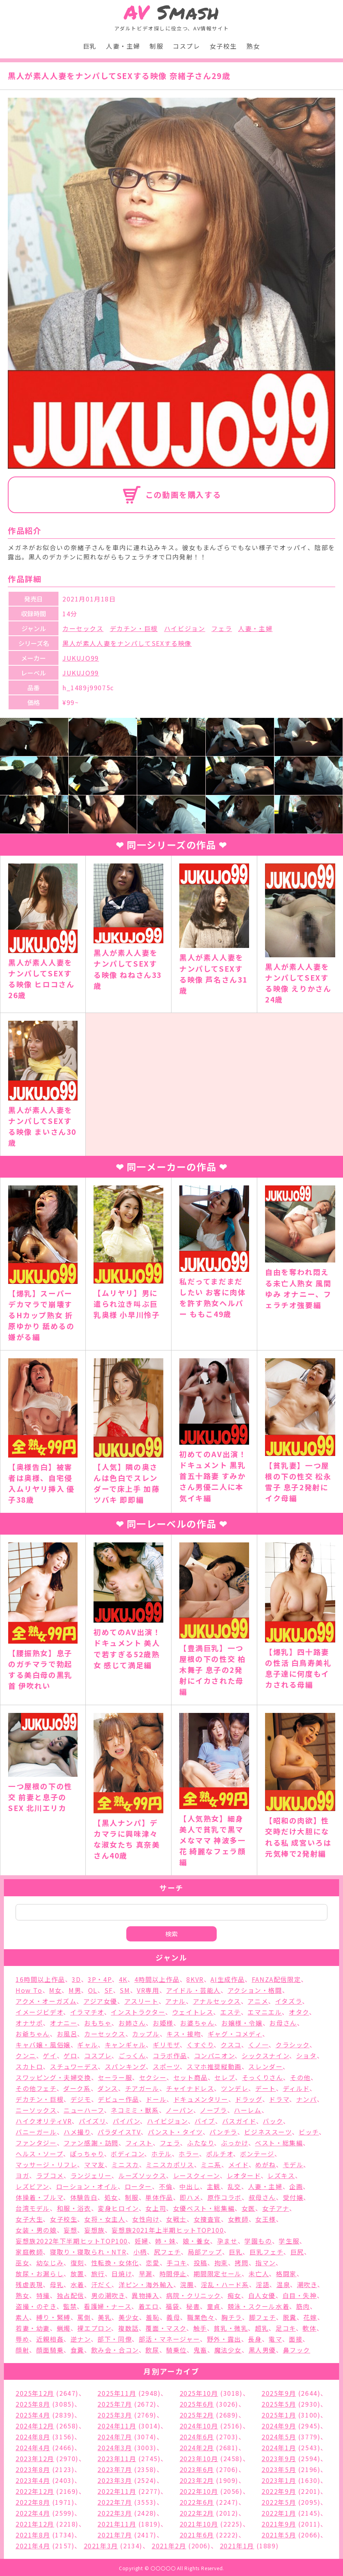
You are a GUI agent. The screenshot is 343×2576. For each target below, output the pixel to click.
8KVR (194, 1979)
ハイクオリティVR (44, 2121)
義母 (173, 2317)
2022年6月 (197, 2502)
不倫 (166, 2186)
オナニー (63, 2022)
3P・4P (100, 1979)
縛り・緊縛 (53, 2317)
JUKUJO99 (80, 658)
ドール (156, 2099)
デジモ (81, 2099)
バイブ (204, 2121)
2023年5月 (279, 2469)
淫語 (262, 2284)
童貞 (214, 2306)
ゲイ (50, 2055)
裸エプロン (94, 2328)
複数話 (128, 2328)
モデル (293, 2164)
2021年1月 (237, 2545)
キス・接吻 (183, 2033)
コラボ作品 (170, 2055)
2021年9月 (279, 2524)
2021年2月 (169, 2545)
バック (273, 2121)
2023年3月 (114, 2480)
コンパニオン (214, 2055)
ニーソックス (36, 2110)
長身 (255, 2339)
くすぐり (200, 2044)
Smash (171, 12)
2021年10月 (199, 2524)
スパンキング (125, 2066)
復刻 (77, 2262)
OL (92, 1990)
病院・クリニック (193, 2295)
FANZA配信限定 (276, 1979)
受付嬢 (293, 2197)
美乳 (104, 2317)
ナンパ (306, 2099)
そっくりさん (262, 2077)
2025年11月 (116, 2393)
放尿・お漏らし (40, 2273)
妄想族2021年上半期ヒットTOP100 (167, 2230)
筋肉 (303, 2306)
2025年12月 (35, 2393)
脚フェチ (262, 2317)
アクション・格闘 (255, 1990)
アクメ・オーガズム (46, 2001)
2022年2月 (197, 2513)
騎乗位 (176, 2349)
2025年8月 (33, 2404)
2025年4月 (33, 2415)
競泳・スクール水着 (258, 2306)
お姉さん (132, 2022)
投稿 (200, 2262)
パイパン (126, 2121)
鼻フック (296, 2349)
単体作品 (159, 2197)
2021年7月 (114, 2534)
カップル (145, 2033)
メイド (238, 2164)
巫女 (22, 2262)
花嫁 (310, 2317)
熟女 (253, 46)
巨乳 (90, 46)
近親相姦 (50, 2339)
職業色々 (200, 2317)
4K (123, 1979)
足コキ (286, 2328)
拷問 (241, 2262)
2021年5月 (279, 2534)
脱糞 (290, 2317)
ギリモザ (166, 2044)
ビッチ (309, 2131)
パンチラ (223, 2131)
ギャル (87, 2044)
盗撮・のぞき (36, 2306)
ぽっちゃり (87, 2153)
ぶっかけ (234, 2142)
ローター (138, 2186)
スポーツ (166, 2066)
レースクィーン (196, 2175)
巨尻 (297, 2251)
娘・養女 (196, 2240)
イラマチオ (87, 2012)
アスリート (141, 2001)
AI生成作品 (227, 1979)
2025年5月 (279, 2404)
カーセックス (83, 628)
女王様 (265, 2219)
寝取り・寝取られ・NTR (88, 2251)
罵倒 (84, 2317)
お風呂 (67, 2033)
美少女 (128, 2317)
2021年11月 (116, 2524)
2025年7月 (114, 2404)
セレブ (224, 2077)
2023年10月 (199, 2458)
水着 (77, 2284)
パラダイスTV (119, 2131)
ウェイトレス (193, 2012)
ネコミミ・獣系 (135, 2110)
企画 (296, 2186)
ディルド (296, 2088)
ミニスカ (125, 2164)
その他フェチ (36, 2088)
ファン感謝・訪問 (91, 2142)
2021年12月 (35, 2524)
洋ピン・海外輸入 (145, 2284)
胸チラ (231, 2317)
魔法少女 (228, 2349)
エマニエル (265, 2012)
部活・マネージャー (169, 2339)
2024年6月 (197, 2436)
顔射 (22, 2349)
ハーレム (247, 2110)
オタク (299, 2012)
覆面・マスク (165, 2328)
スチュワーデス (74, 2066)
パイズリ (92, 2121)
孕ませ (227, 2240)
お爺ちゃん (33, 2033)
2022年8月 (33, 2502)
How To (29, 1990)
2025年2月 (197, 2415)
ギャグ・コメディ (235, 2033)
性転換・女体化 (115, 2262)
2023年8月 (33, 2469)
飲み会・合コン (115, 2349)
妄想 (70, 2230)
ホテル (161, 2153)
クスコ (231, 2044)
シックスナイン (265, 2055)
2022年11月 (116, 2491)
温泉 (283, 2284)
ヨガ (22, 2175)
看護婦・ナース (107, 2306)
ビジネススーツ (268, 2131)
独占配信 (70, 2295)
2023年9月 (279, 2458)
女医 (248, 2208)
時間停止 (173, 2273)
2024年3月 (114, 2447)
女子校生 (223, 46)
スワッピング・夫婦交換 (53, 2077)
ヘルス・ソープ (39, 2153)
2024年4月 (33, 2447)
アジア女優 (100, 2001)
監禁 (70, 2306)
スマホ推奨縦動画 (214, 2066)
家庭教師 (29, 2251)
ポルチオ (219, 2153)
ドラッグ (248, 2099)
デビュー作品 (118, 2099)
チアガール (142, 2088)
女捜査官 (207, 2219)
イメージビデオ (39, 2012)
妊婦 (142, 2240)
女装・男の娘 (36, 2230)
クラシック (292, 2044)
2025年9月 (279, 2393)
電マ (275, 2339)
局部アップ (205, 2251)
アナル (175, 2001)
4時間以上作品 (157, 1979)
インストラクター (138, 2012)
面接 (295, 2339)
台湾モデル (33, 2208)
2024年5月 (279, 2436)
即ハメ (190, 2197)
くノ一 (258, 2044)
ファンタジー (36, 2142)
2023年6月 (197, 2469)
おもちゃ (97, 2022)
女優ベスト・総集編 (204, 2208)
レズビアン (32, 2186)
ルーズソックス (142, 2175)
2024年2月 (197, 2447)
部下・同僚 (114, 2339)
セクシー (152, 2077)
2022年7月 (114, 2502)
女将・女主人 (105, 2219)
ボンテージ (257, 2153)
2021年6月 (197, 2534)
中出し (189, 2186)
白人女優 (262, 2295)
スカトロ (29, 2066)
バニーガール (36, 2131)
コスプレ (186, 46)
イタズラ (288, 2001)
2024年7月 (114, 2436)
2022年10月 (199, 2491)
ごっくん (132, 2055)
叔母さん (262, 2197)
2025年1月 (279, 2415)
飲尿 (152, 2349)
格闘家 (286, 2273)
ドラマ (279, 2099)
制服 (156, 46)
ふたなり (200, 2142)
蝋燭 (64, 2328)
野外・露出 (224, 2339)
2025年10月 (199, 2393)
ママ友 (94, 2164)
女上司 (155, 2208)
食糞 (77, 2349)
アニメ (258, 2001)
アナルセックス (217, 2001)
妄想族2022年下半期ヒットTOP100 (72, 2240)
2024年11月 (116, 2425)
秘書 (193, 2306)
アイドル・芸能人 (193, 1990)
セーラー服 (115, 2077)
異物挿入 (145, 2295)
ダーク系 (76, 2088)
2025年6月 (197, 2404)
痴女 (234, 2295)
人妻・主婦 (123, 46)
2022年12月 (35, 2491)
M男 (75, 1990)
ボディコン (127, 2153)
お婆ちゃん (197, 2022)
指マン (265, 2262)
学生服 (289, 2240)
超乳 (262, 2328)
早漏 (145, 2273)
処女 (111, 2197)
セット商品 (190, 2077)
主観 (214, 2186)
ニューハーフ (84, 2110)
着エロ (148, 2306)
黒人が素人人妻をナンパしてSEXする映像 (127, 643)
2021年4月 (33, 2545)
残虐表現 (29, 2284)
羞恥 (152, 2317)
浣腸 (187, 2284)
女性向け (145, 2219)
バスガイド (239, 2121)
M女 (55, 1990)
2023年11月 (116, 2458)
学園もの (258, 2240)
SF (108, 1990)
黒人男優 (262, 2349)
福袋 (172, 2306)
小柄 (140, 2251)
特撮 (43, 2295)
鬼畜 (200, 2349)
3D (76, 1979)
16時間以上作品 (40, 1979)
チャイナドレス (190, 2088)
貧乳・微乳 (231, 2328)
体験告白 (83, 2197)
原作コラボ (224, 2197)
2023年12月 (35, 2458)
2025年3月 (114, 2415)
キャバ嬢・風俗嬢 (43, 2044)
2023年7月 (114, 2469)
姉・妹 (165, 2240)
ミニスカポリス (170, 2164)
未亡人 (259, 2273)
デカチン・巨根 (134, 628)
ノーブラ (213, 2110)
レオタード (244, 2175)
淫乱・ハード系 (225, 2284)
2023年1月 (279, 2480)
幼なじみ (50, 2262)
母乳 (57, 2284)
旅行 (98, 2273)
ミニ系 (211, 2164)
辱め (22, 2339)
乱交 (234, 2186)
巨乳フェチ (266, 2251)
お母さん (283, 2022)
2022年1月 (279, 2513)
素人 (22, 2317)
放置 (77, 2273)
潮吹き (307, 2284)
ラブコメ (50, 2175)
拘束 (221, 2262)
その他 (300, 2077)
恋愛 (152, 2262)
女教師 (238, 2219)
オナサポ (29, 2022)
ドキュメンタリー (200, 2099)
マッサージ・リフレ (46, 2164)
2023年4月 (33, 2480)
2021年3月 (101, 2545)
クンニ (26, 2055)
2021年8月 (33, 2534)
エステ (230, 2012)
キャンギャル (125, 2044)
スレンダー (265, 2066)
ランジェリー (91, 2175)
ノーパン (179, 2110)
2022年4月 (33, 2513)
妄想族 (94, 2230)
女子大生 (29, 2219)
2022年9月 (279, 2491)
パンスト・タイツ (175, 2131)
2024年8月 (33, 2436)
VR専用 (148, 1990)
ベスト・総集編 (279, 2142)
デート (265, 2088)
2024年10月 (199, 2425)
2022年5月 (279, 2502)
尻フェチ (167, 2251)
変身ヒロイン (118, 2208)
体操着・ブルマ (39, 2197)
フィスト (139, 2142)
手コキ (176, 2262)
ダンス (107, 2088)
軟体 (309, 2328)
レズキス (281, 2175)
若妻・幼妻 (33, 2328)
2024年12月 (35, 2425)
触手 (200, 2328)
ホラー (189, 2153)
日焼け (121, 2273)
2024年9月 (279, 2425)
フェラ (221, 628)
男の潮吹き (108, 2295)
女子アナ (275, 2208)
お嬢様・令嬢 (242, 2022)
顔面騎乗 (50, 2349)
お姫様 (163, 2022)
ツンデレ (234, 2088)
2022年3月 (114, 2513)
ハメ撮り (77, 2131)
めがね (265, 2164)
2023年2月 (197, 2480)
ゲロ (70, 2055)
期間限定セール (218, 2273)
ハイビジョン (184, 628)
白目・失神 (300, 2295)
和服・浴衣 (74, 2208)
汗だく (101, 2284)
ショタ (306, 2055)
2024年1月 (279, 2447)
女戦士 (176, 2219)
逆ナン (81, 2339)
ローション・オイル (87, 2186)
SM (125, 1990)
